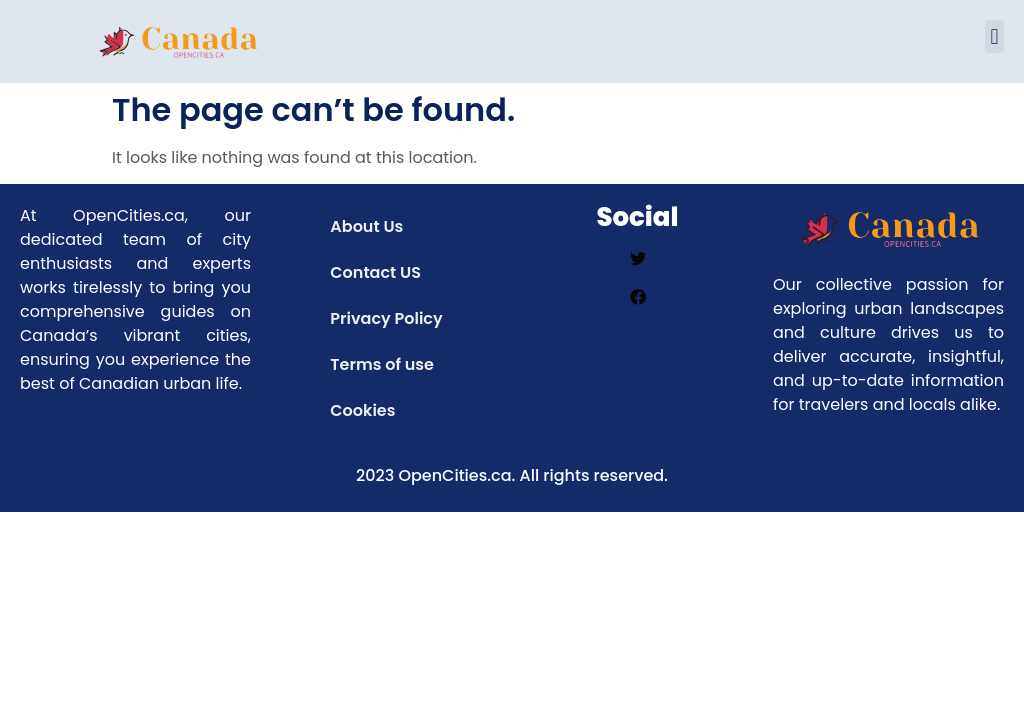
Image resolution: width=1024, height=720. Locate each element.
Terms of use (382, 364)
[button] (994, 36)
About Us (366, 226)
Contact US (375, 272)
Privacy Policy (386, 318)
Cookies (362, 410)
